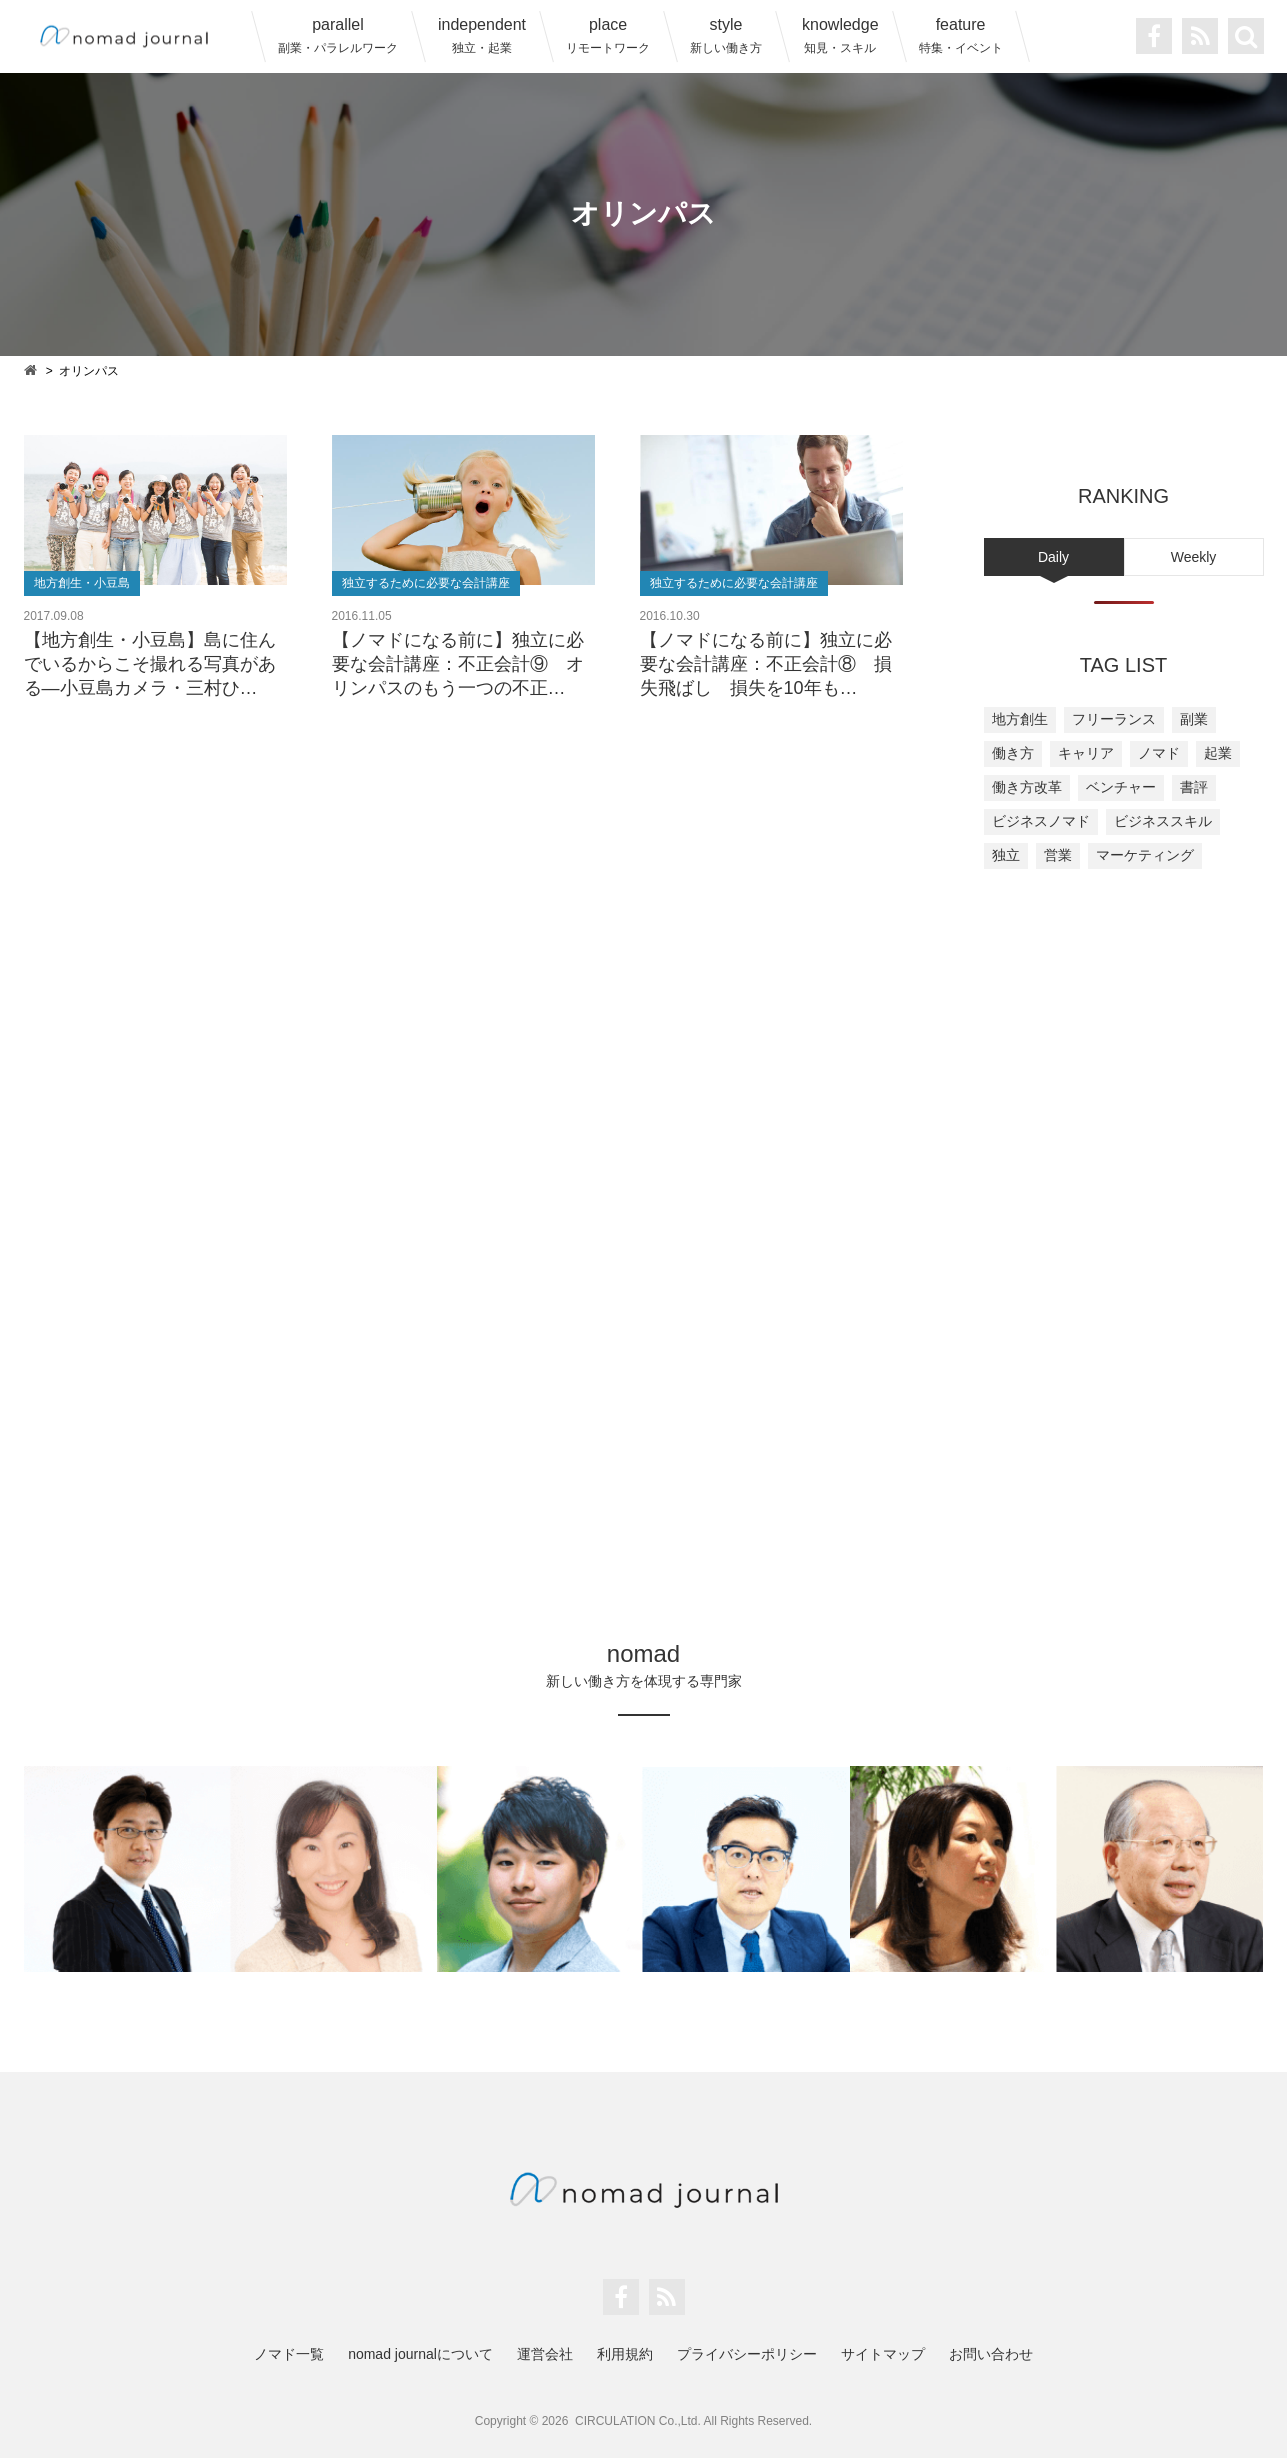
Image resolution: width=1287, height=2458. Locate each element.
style (726, 35)
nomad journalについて (420, 2354)
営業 (1058, 855)
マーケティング (1145, 855)
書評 (1194, 787)
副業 (1194, 719)
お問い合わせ (991, 2354)
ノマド (1159, 753)
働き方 (1013, 753)
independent (482, 35)
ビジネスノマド (1041, 821)
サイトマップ (883, 2354)
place (608, 35)
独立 (1006, 855)
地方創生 (1020, 719)
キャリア (1086, 753)
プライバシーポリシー (747, 2354)
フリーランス (1114, 719)
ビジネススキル (1163, 821)
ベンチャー (1121, 787)
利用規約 (625, 2354)
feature (961, 35)
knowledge (840, 35)
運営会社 (545, 2354)
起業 (1218, 753)
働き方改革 (1027, 787)
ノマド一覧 (289, 2354)
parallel (338, 35)
